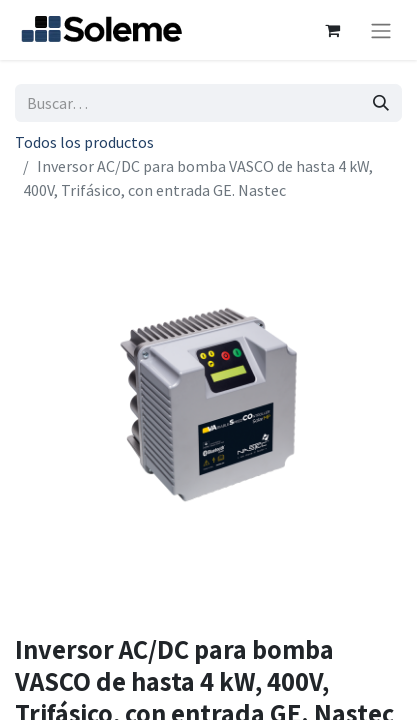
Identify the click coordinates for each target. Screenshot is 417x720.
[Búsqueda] (381, 103)
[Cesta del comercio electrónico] (332, 30)
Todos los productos (84, 142)
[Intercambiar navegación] (381, 30)
